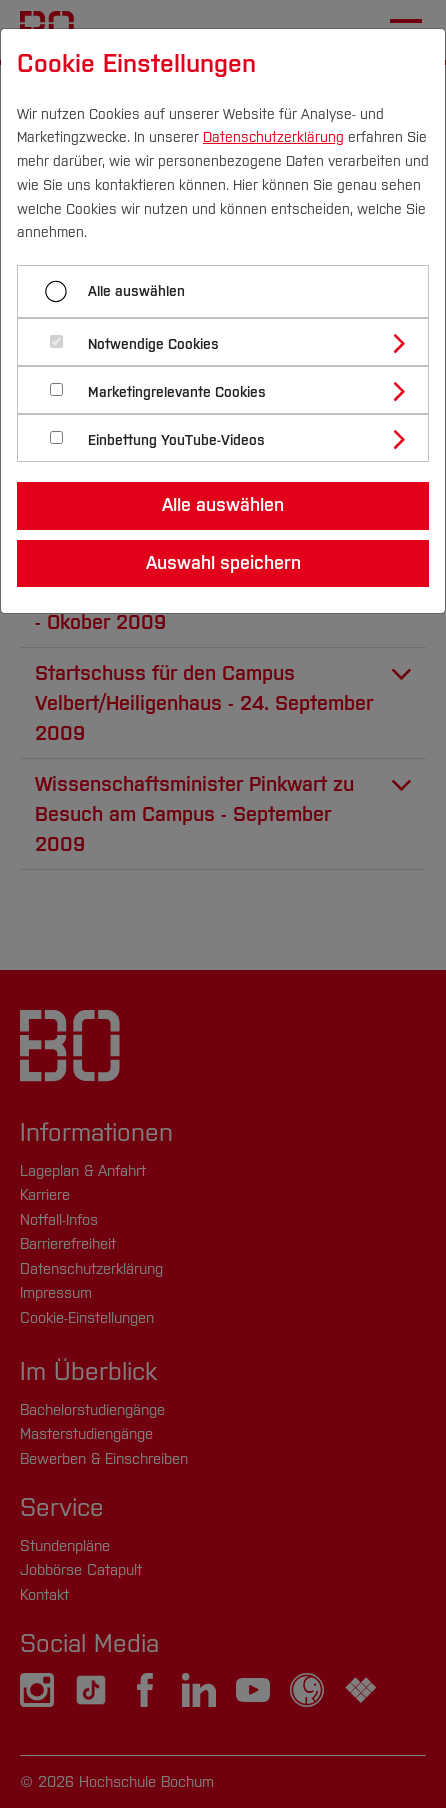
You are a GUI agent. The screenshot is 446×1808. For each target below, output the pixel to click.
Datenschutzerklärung (273, 137)
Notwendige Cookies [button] (153, 344)
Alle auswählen (136, 291)
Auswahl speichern (223, 563)
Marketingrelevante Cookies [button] (177, 392)
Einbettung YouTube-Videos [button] (176, 440)
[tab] (231, 342)
